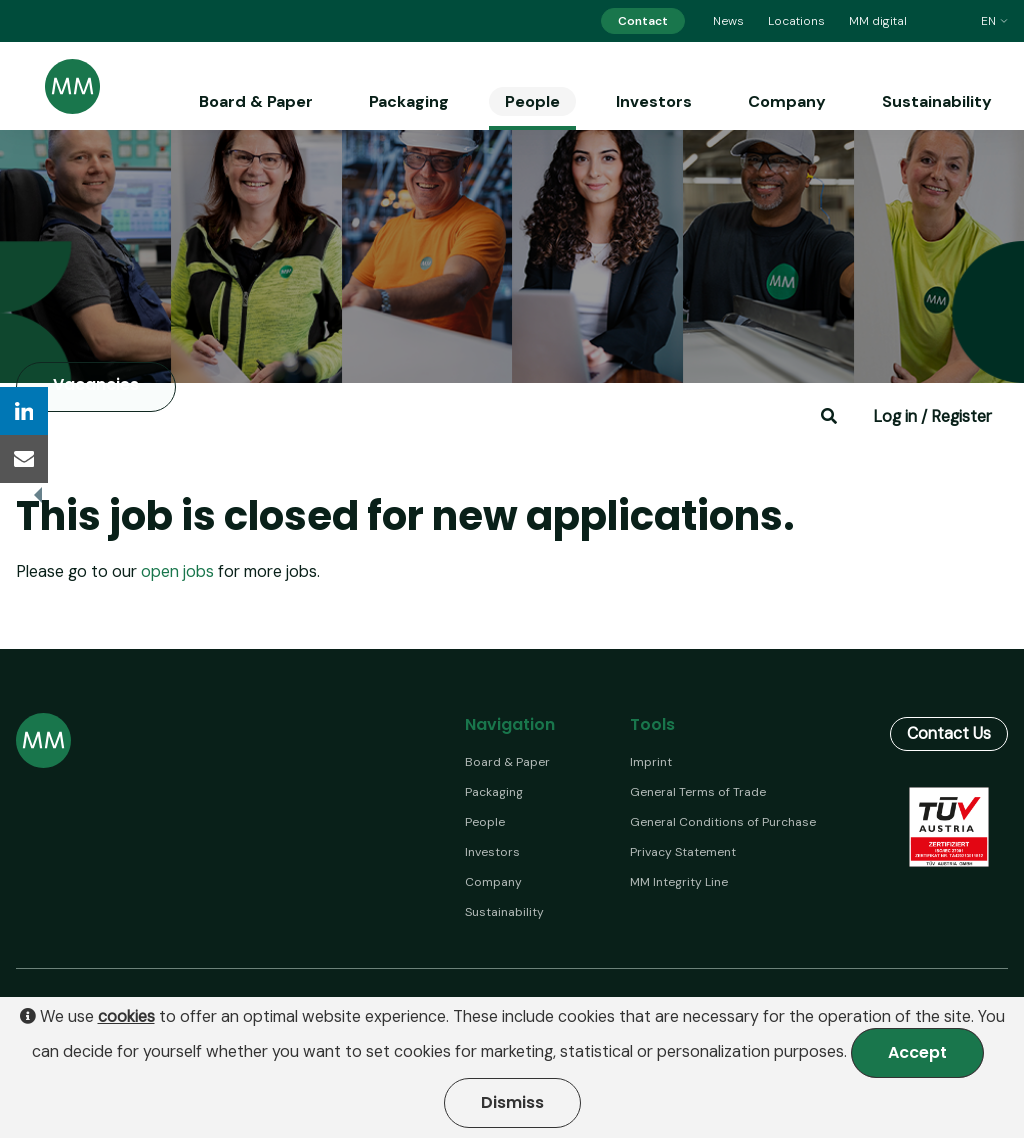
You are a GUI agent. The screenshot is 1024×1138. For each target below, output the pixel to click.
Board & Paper (256, 101)
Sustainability (937, 101)
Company (787, 101)
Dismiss (512, 1102)
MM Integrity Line (679, 882)
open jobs (177, 571)
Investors (654, 101)
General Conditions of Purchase (723, 822)
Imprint (651, 762)
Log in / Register (932, 416)
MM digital (878, 21)
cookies (126, 1017)
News (728, 21)
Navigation (510, 724)
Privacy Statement (683, 852)
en (994, 21)
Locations (796, 21)
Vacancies (96, 385)
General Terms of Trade (698, 792)
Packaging (409, 101)
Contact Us (949, 729)
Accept (917, 1052)
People (532, 101)
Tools (652, 724)
